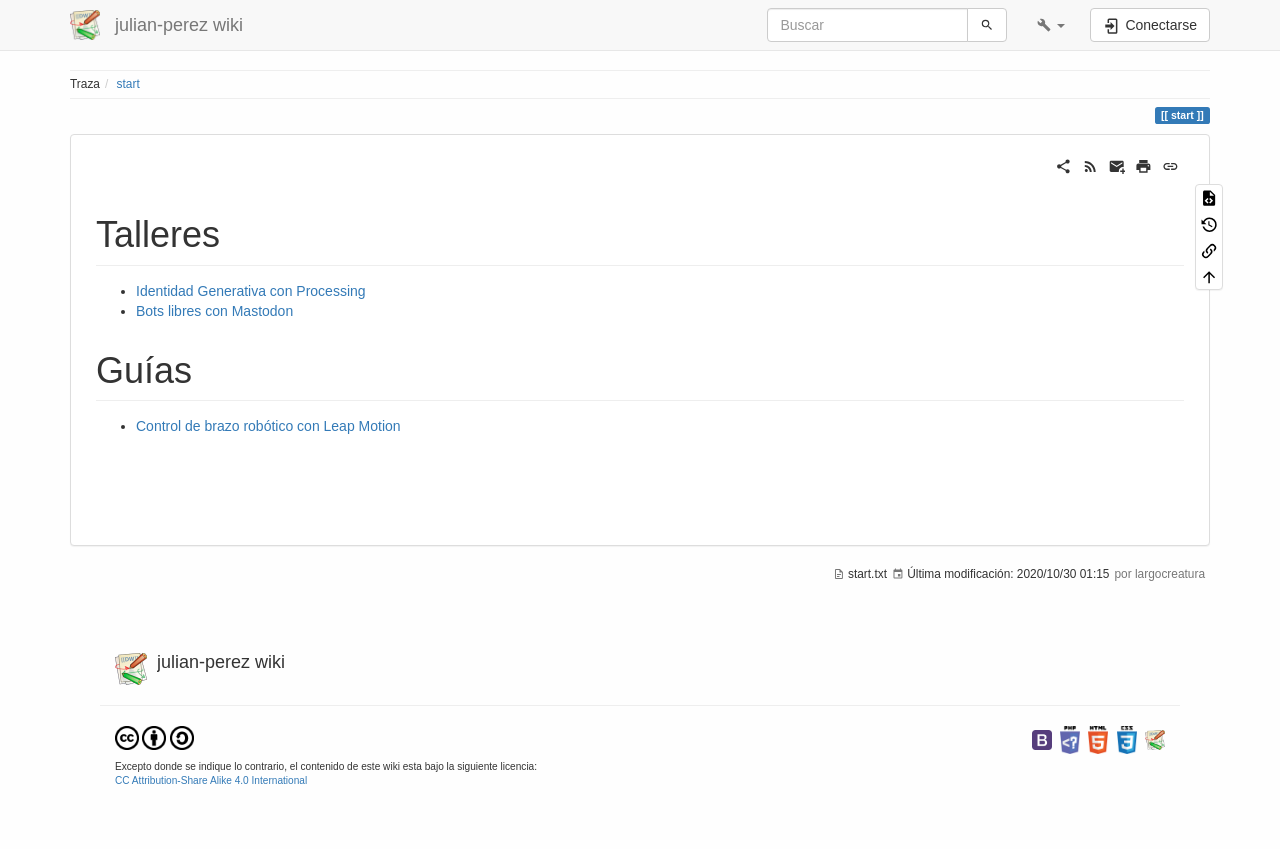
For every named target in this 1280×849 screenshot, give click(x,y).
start (128, 84)
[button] (1051, 25)
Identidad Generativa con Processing (251, 291)
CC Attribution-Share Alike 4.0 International (211, 780)
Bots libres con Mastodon (214, 311)
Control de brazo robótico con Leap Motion (268, 426)
